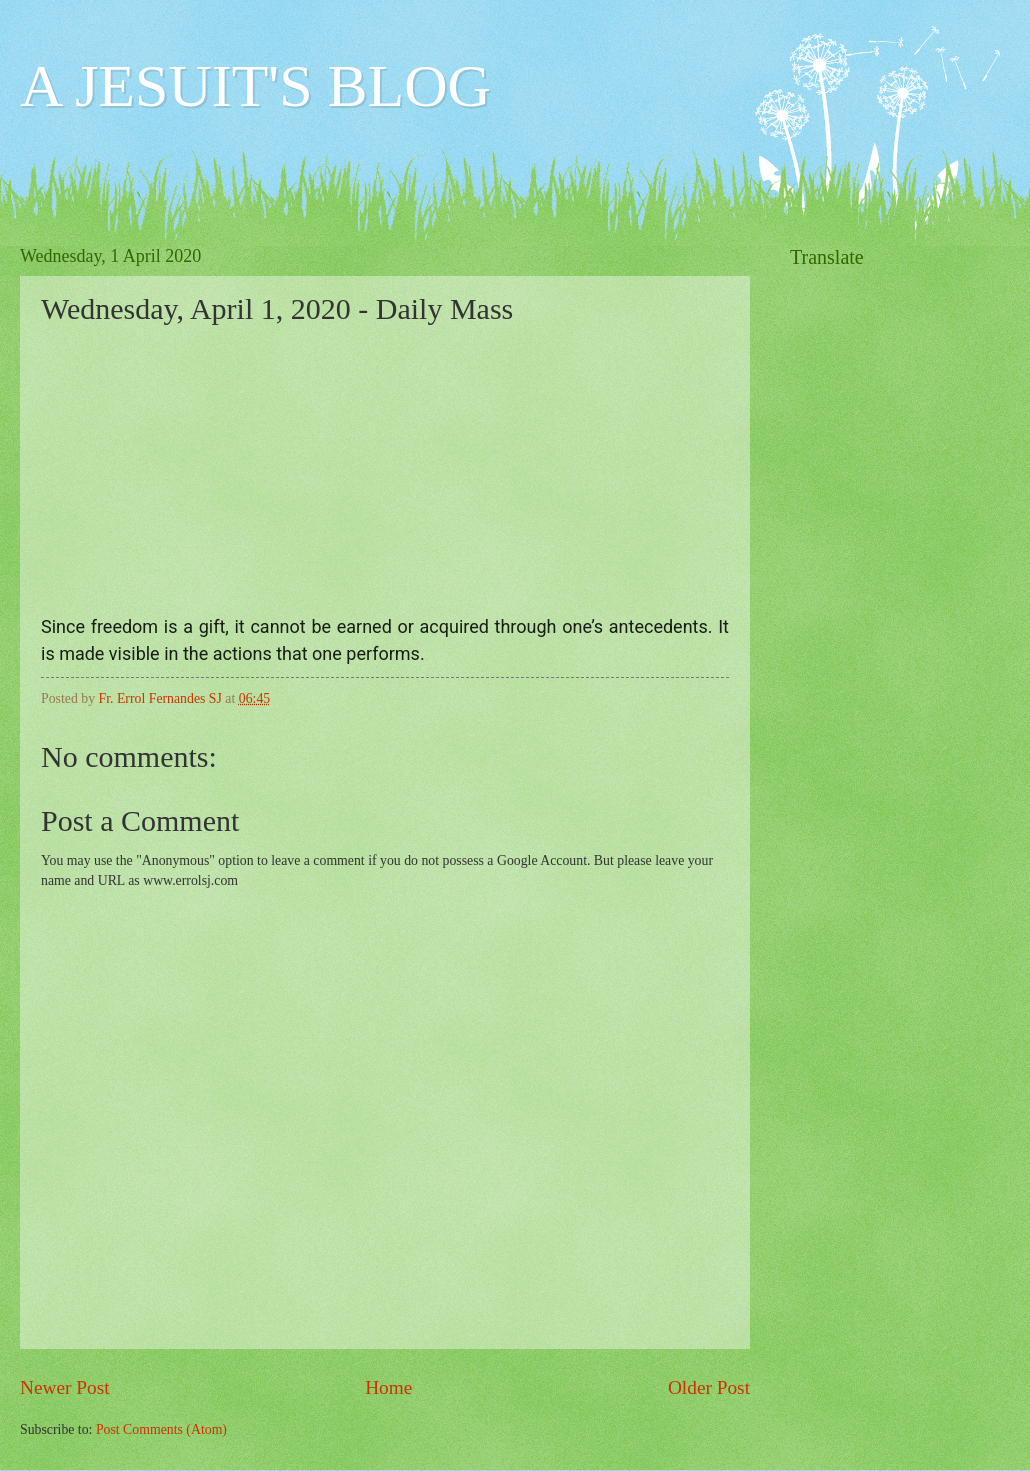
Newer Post (65, 1387)
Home (388, 1387)
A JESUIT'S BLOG (255, 86)
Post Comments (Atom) (161, 1429)
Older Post (709, 1387)
